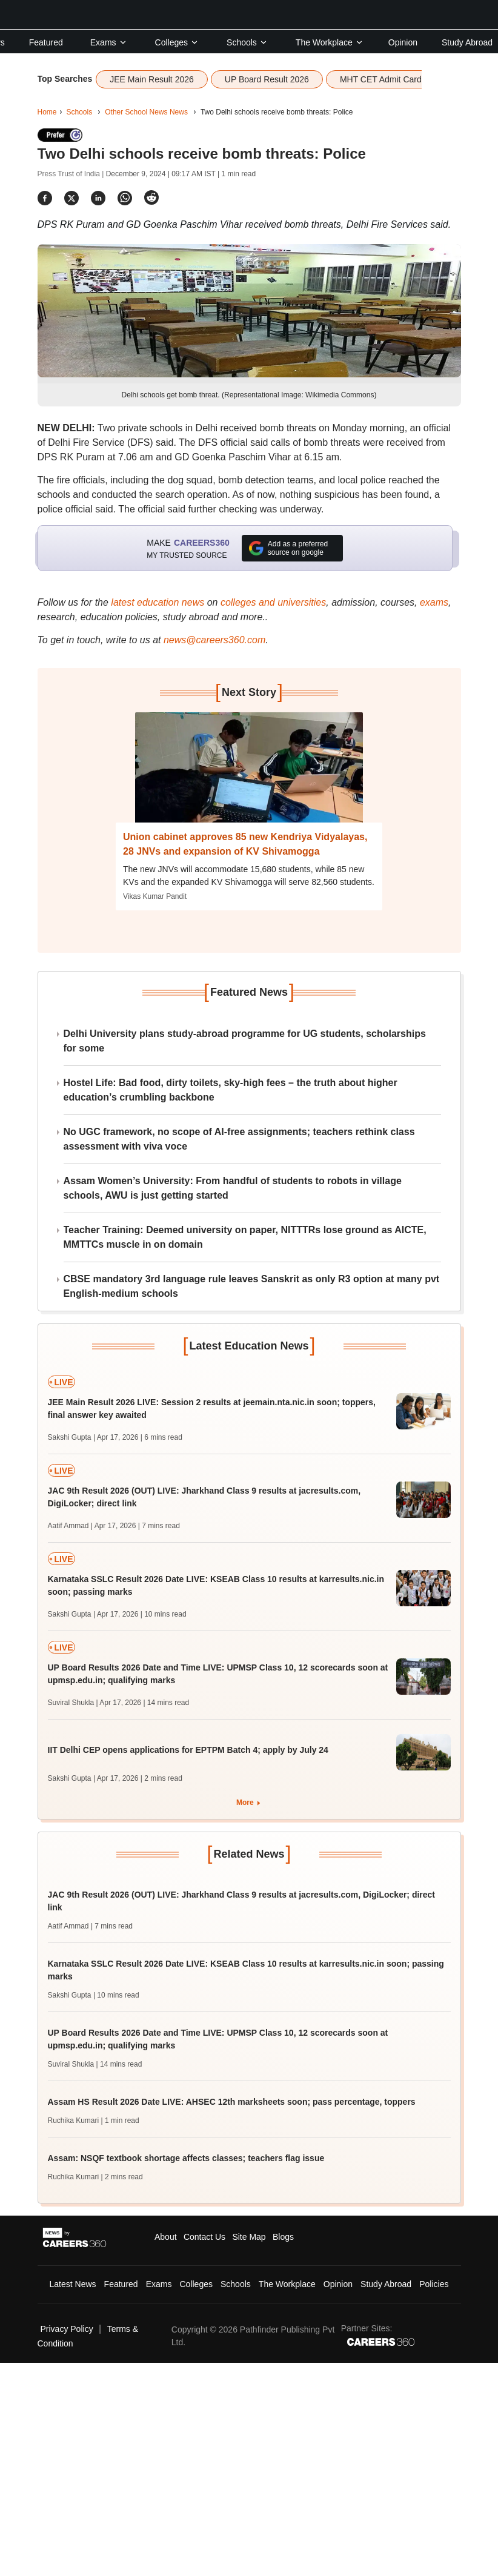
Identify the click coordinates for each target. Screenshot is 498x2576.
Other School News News (146, 112)
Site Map (248, 2237)
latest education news (157, 602)
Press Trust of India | (72, 174)
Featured (46, 42)
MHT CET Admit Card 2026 (391, 79)
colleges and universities (273, 602)
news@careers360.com (214, 640)
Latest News (73, 2284)
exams (434, 602)
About (165, 2237)
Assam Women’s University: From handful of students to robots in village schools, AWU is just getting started (233, 1188)
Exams (108, 42)
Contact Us (204, 2237)
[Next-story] (249, 776)
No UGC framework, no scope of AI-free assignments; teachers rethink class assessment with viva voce (239, 1139)
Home (47, 112)
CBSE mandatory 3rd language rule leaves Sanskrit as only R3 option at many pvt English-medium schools (252, 1286)
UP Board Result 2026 (267, 79)
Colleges (177, 42)
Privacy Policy (67, 2329)
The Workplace (330, 42)
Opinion (402, 42)
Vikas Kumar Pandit (155, 896)
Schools (247, 42)
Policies (433, 2284)
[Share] (45, 197)
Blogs (283, 2237)
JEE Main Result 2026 (152, 79)
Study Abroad (467, 42)
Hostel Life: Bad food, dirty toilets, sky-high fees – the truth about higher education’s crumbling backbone (230, 1090)
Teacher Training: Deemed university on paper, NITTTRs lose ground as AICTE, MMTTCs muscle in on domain (245, 1237)
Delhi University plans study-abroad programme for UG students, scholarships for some (245, 1040)
